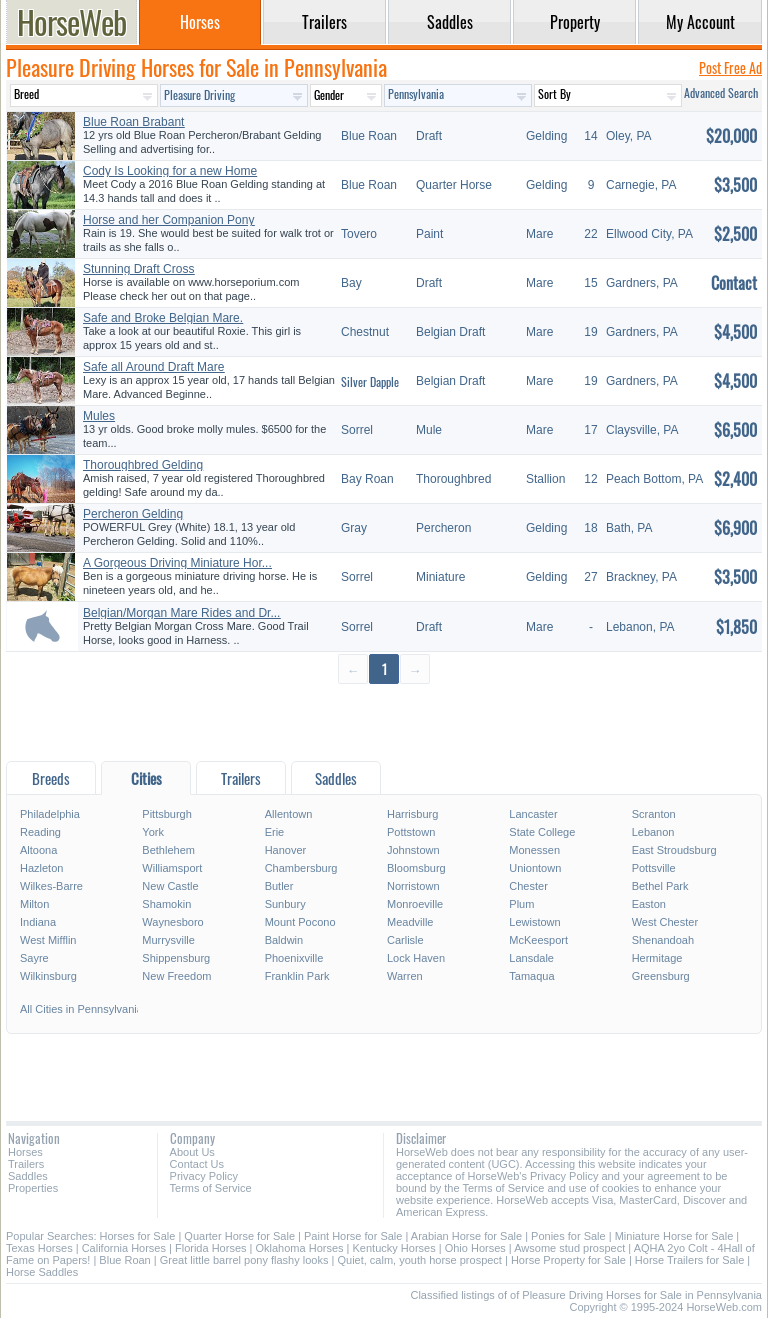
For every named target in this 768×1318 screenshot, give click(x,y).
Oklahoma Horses (300, 1248)
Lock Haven (416, 958)
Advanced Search (721, 92)
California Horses (124, 1248)
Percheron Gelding (133, 514)
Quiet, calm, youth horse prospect (419, 1260)
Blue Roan (124, 1260)
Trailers (26, 1164)
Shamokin (166, 904)
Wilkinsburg (48, 976)
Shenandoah (663, 940)
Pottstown (411, 832)
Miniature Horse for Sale (674, 1236)
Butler (279, 886)
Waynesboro (172, 922)
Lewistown (534, 922)
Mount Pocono (300, 922)
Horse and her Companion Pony (168, 220)
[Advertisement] (384, 721)
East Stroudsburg (674, 850)
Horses (25, 1152)
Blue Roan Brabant (133, 122)
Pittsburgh (167, 814)
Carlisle (405, 940)
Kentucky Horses (394, 1248)
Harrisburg (412, 814)
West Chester (665, 922)
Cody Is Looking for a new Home (170, 171)
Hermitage (657, 958)
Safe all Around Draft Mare (153, 367)
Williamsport (172, 868)
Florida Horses (211, 1248)
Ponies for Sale (568, 1236)
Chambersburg (301, 868)
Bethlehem (168, 850)
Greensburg (661, 976)
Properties (33, 1188)
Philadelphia (50, 814)
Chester (528, 886)
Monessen (534, 850)
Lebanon (653, 832)
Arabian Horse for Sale (466, 1236)
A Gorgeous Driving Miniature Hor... (177, 563)
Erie (275, 832)
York (153, 832)
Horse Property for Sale (568, 1260)
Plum (521, 904)
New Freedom (176, 976)
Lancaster (533, 814)
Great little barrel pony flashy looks (244, 1260)
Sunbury (285, 904)
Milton (34, 904)
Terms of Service (211, 1188)
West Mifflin (48, 940)
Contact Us (197, 1164)
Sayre (34, 958)
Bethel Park (660, 886)
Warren (405, 976)
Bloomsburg (416, 868)
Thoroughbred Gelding (143, 465)
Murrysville (168, 940)
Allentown (289, 814)
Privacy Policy (204, 1176)
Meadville (410, 922)
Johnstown (413, 850)
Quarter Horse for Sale (239, 1236)
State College (542, 832)
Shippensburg (176, 958)
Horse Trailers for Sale (689, 1260)
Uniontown (535, 868)
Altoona (38, 850)
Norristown (413, 886)
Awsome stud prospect (569, 1248)
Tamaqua (531, 976)
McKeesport (538, 940)
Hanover (286, 850)
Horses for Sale (138, 1236)
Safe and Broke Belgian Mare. (163, 318)
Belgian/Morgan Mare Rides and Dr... (181, 613)
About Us (192, 1152)
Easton (649, 904)
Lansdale (531, 958)
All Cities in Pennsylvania (79, 1009)
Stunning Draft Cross (138, 269)
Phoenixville (294, 958)
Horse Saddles (42, 1272)
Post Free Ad (730, 67)
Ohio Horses (475, 1248)
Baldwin (284, 940)
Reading (40, 832)
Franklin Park (297, 976)
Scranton (654, 814)
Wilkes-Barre (51, 886)
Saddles (28, 1176)
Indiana (38, 922)
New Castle (170, 886)
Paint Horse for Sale (353, 1236)
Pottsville (654, 868)
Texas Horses (39, 1248)
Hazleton (41, 868)
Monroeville (415, 904)
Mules (99, 416)
